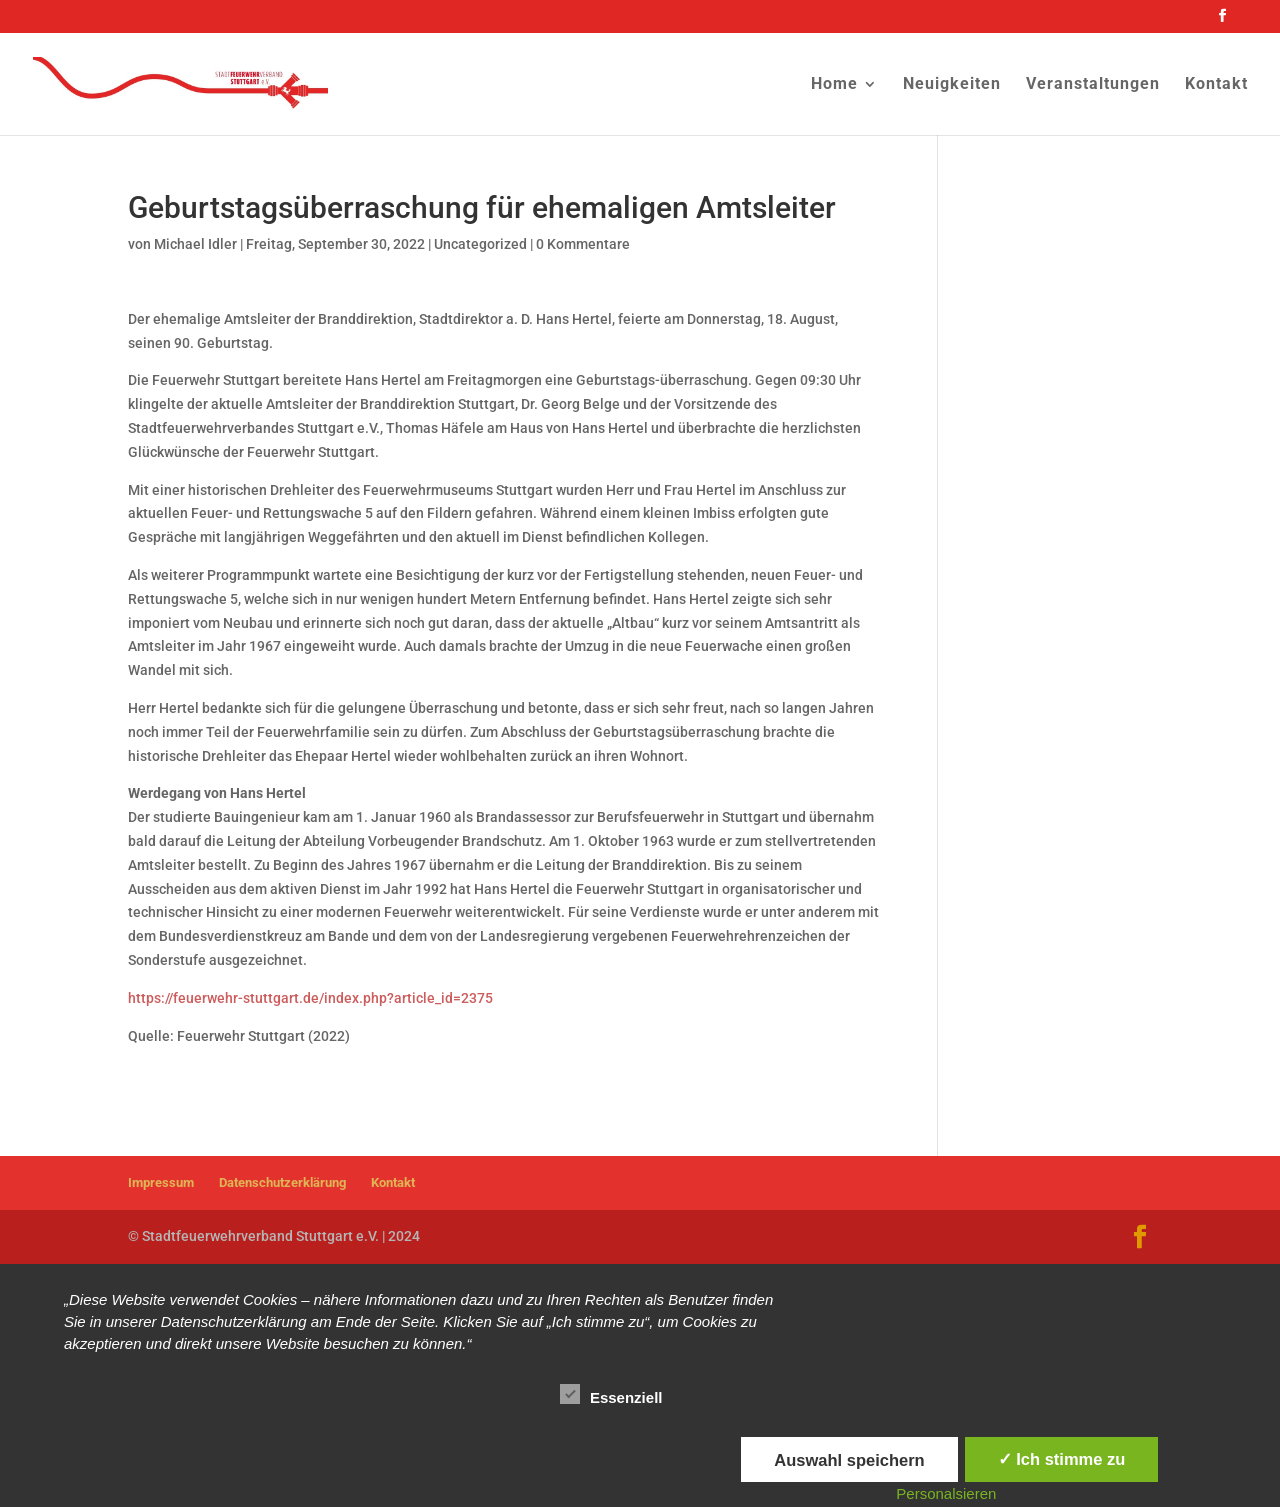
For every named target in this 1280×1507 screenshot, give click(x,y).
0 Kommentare (583, 244)
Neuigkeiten (952, 85)
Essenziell (611, 1395)
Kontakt (1216, 85)
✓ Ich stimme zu (1062, 1459)
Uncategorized (480, 244)
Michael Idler (195, 244)
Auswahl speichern (849, 1460)
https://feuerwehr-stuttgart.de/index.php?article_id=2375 (310, 998)
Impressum (161, 1182)
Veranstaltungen (1093, 85)
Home (834, 85)
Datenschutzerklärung (282, 1182)
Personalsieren (946, 1493)
